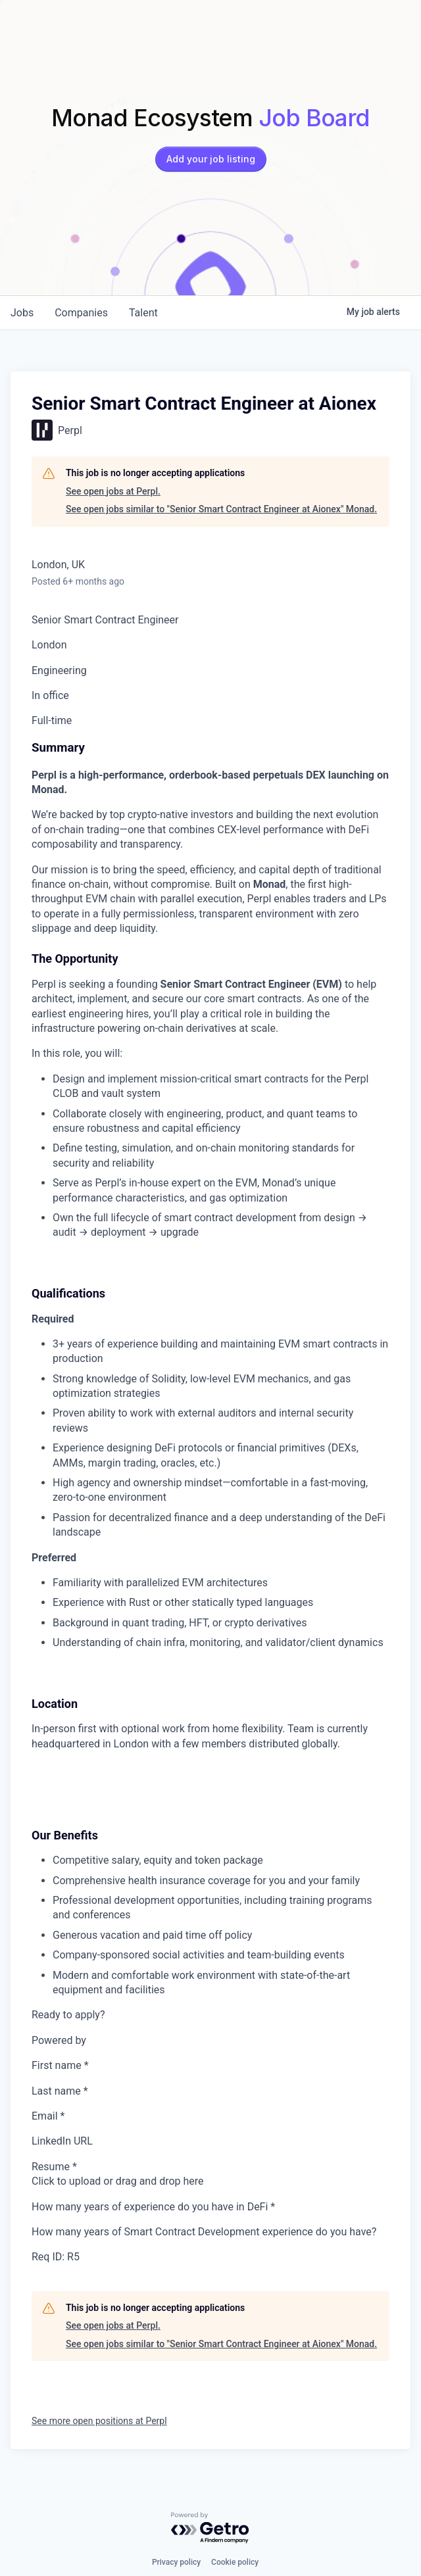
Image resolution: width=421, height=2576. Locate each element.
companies (81, 312)
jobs (22, 312)
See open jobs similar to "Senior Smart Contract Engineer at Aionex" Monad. (221, 509)
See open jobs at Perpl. (113, 491)
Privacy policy (176, 2562)
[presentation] (210, 2181)
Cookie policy (235, 2562)
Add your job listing (210, 158)
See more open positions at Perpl (99, 2421)
